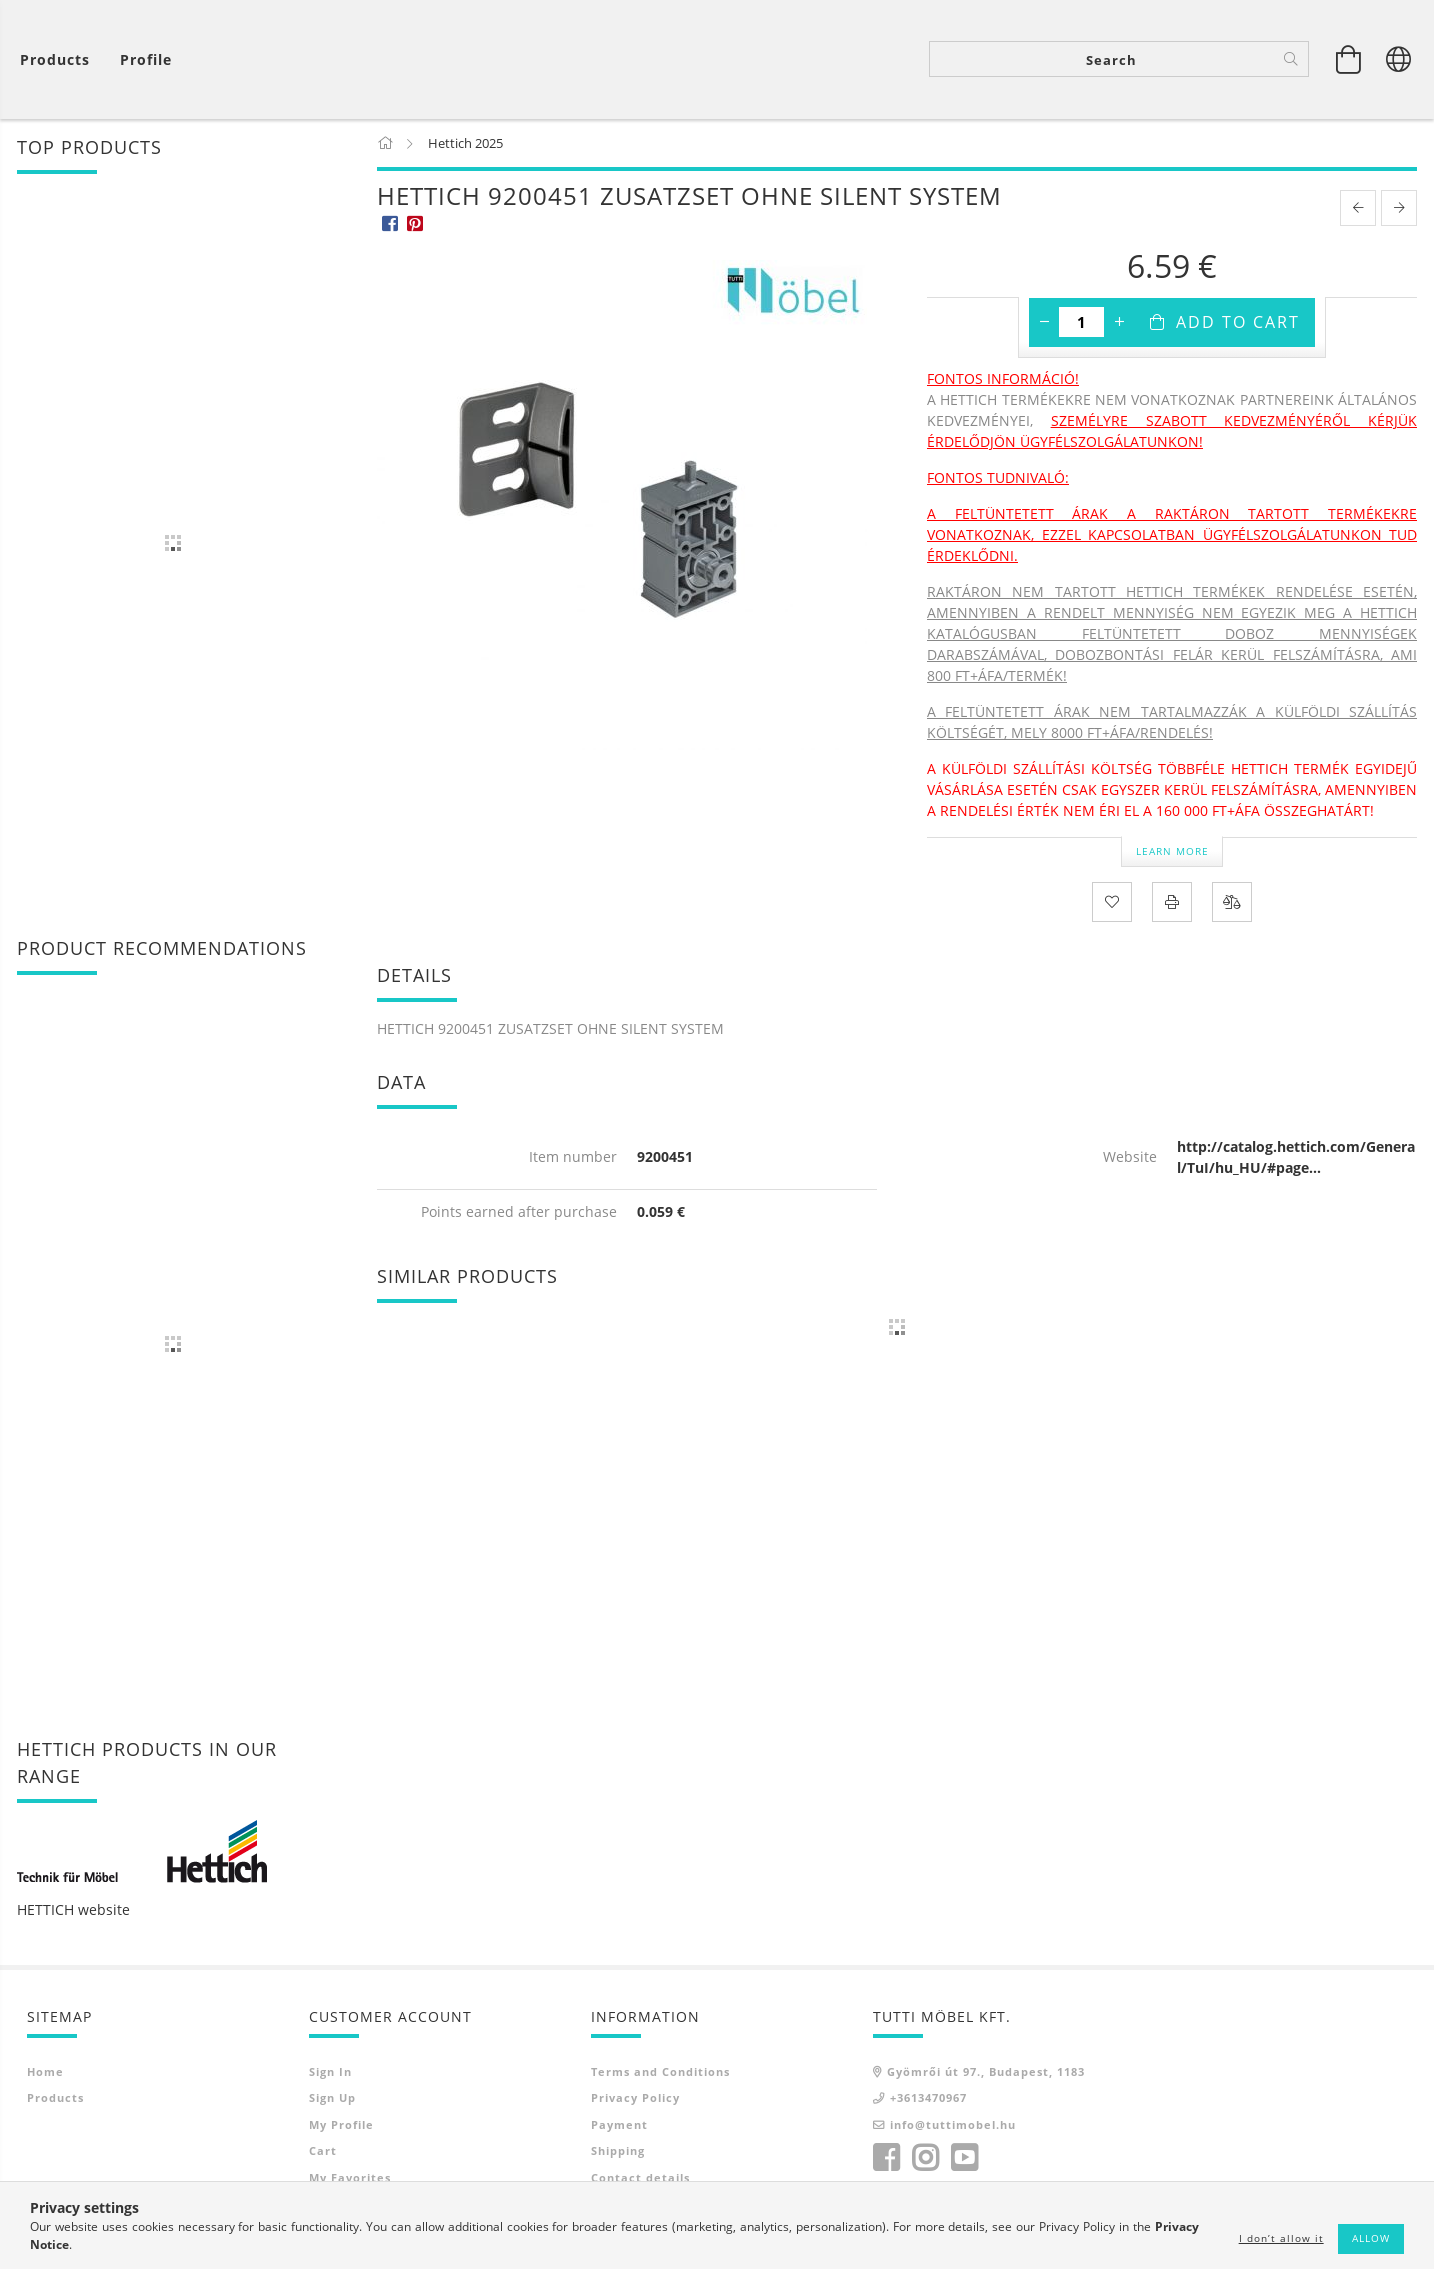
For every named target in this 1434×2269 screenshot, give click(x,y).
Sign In (330, 2072)
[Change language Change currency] (1399, 60)
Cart (323, 2152)
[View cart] (60, 60)
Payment (619, 2125)
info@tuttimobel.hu (953, 2125)
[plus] (1119, 324)
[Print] (1172, 903)
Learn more (1172, 852)
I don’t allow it (1281, 2238)
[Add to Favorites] (1112, 903)
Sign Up (332, 2099)
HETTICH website (73, 1910)
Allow (1371, 2238)
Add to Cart (1238, 324)
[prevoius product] (1358, 210)
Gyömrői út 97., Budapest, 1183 (986, 2072)
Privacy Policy (635, 2099)
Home (45, 2072)
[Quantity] (1081, 324)
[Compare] (1232, 903)
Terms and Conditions (660, 2072)
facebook (886, 2160)
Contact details (640, 2178)
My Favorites (350, 2178)
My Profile (341, 2125)
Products (55, 2099)
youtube (964, 2160)
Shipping (618, 2152)
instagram (925, 2160)
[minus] (1044, 324)
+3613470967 (928, 2099)
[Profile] (146, 60)
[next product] (1399, 210)
